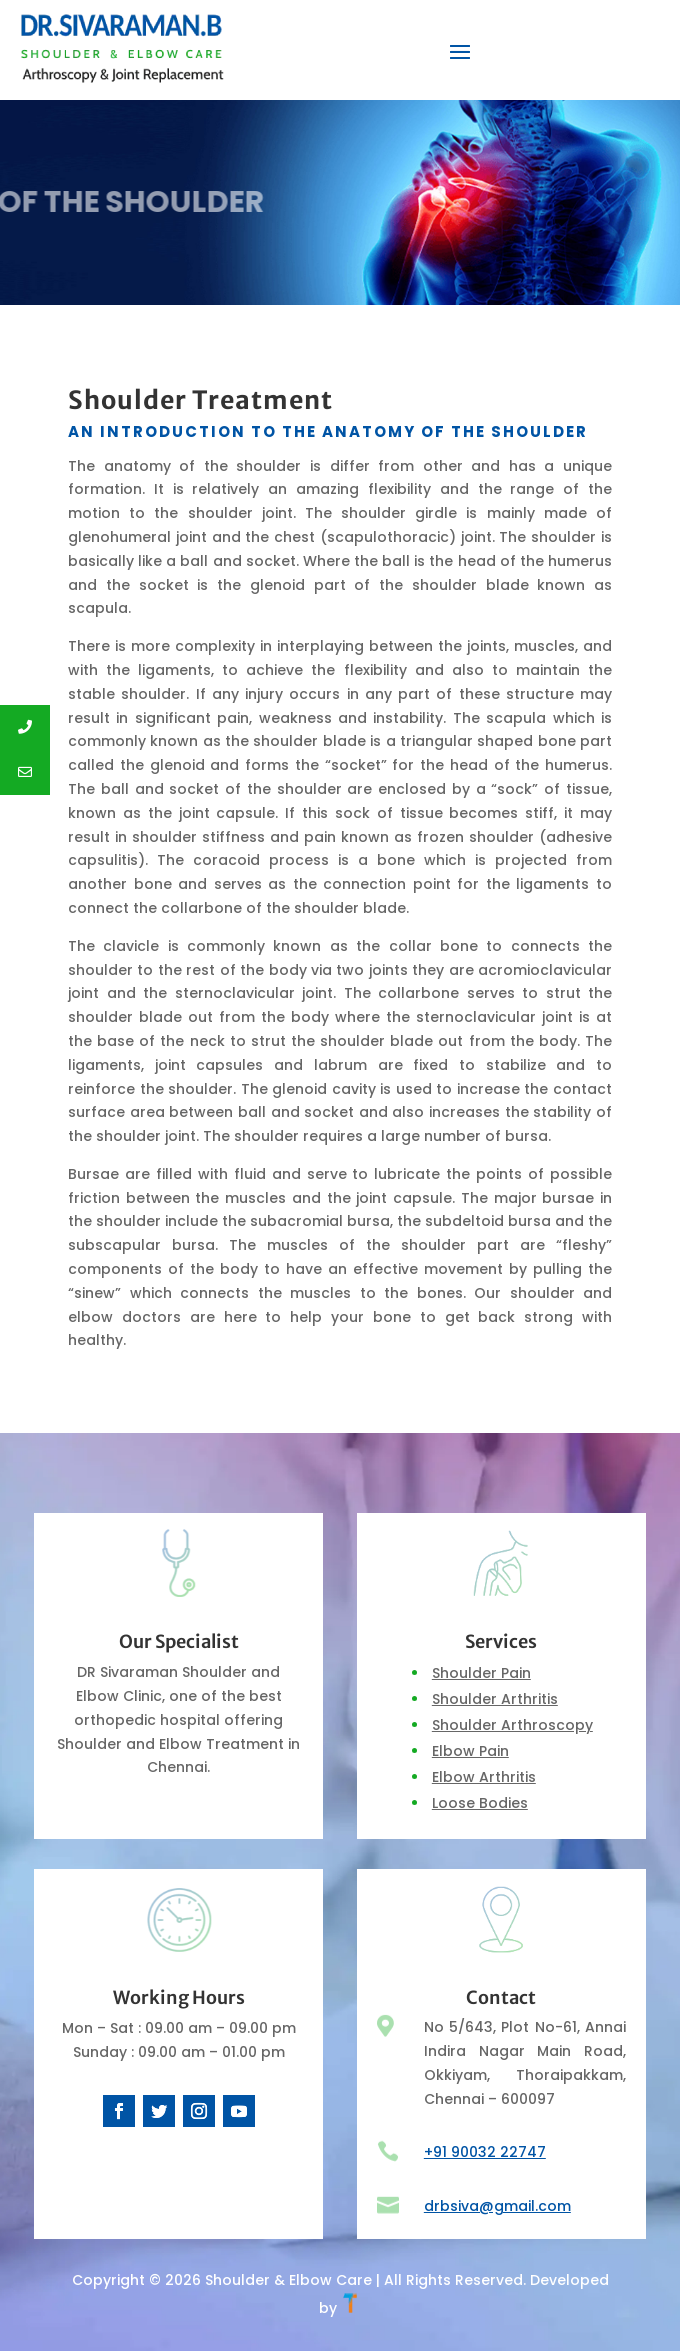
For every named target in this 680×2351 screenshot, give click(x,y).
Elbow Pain (470, 1751)
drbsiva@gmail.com (497, 2206)
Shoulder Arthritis (495, 1699)
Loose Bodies (480, 1803)
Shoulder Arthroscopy (512, 1725)
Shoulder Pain (481, 1673)
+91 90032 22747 (485, 2152)
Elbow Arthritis (484, 1777)
